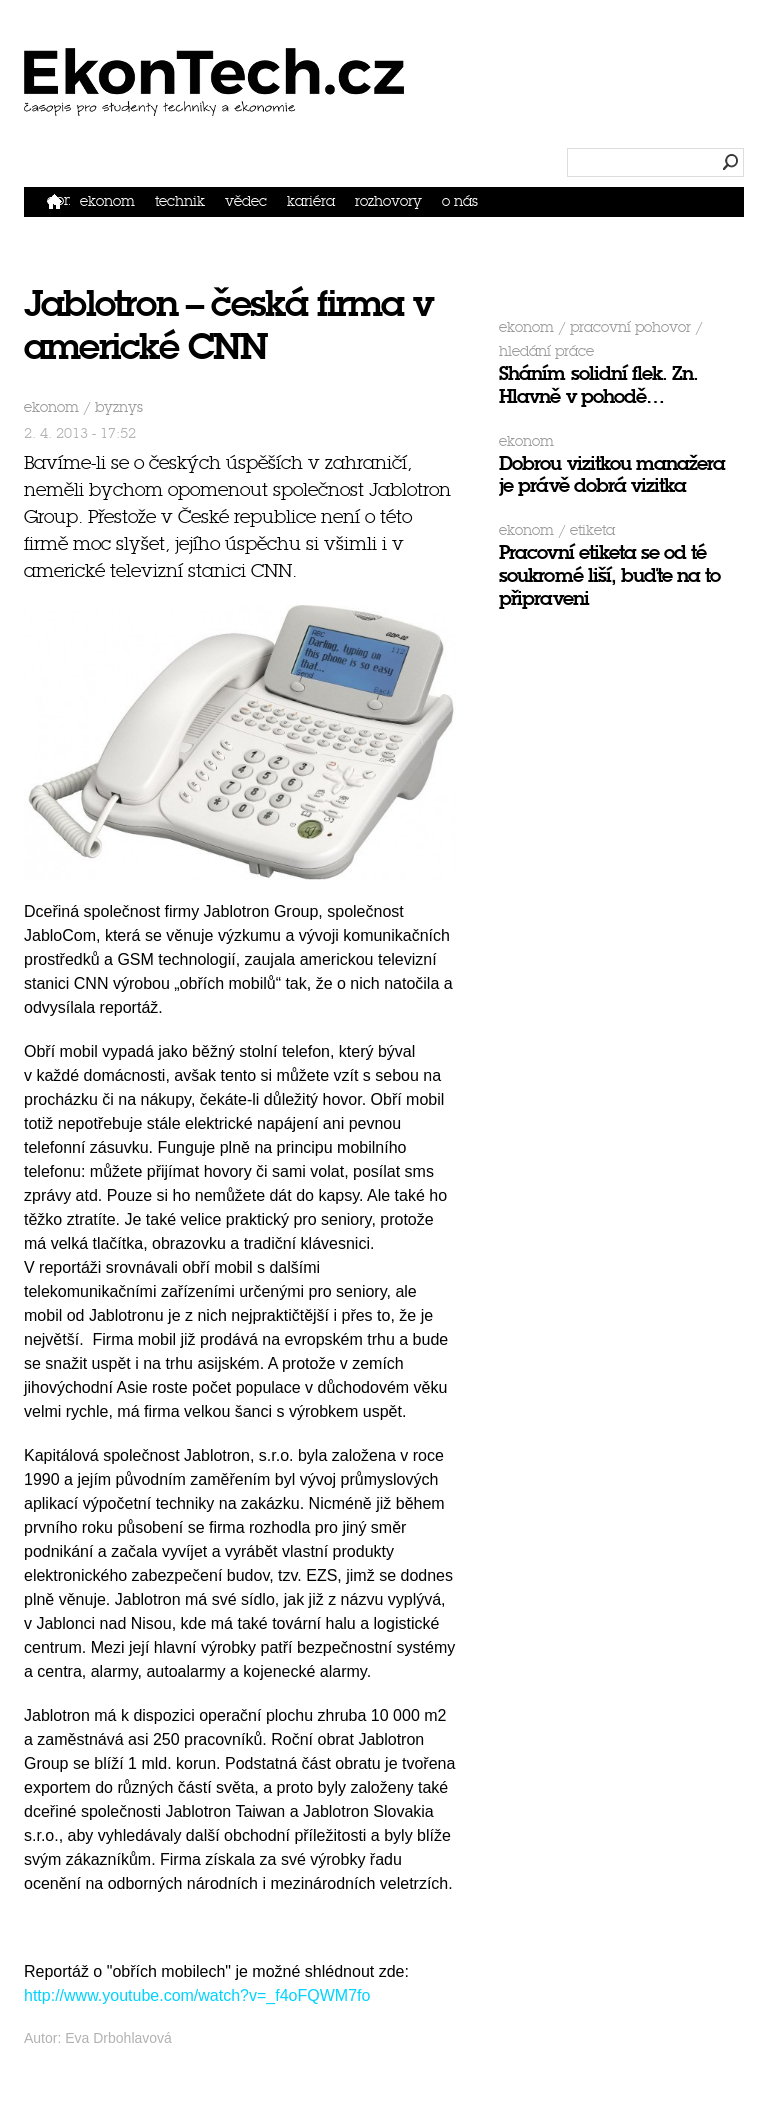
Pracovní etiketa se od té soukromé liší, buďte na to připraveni (609, 575)
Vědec (246, 201)
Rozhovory (388, 201)
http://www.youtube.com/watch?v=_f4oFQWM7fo (197, 1995)
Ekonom (107, 201)
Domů (58, 200)
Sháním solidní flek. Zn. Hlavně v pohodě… (598, 385)
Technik (180, 201)
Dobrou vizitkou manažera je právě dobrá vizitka (612, 475)
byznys (119, 407)
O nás (460, 201)
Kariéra (311, 201)
